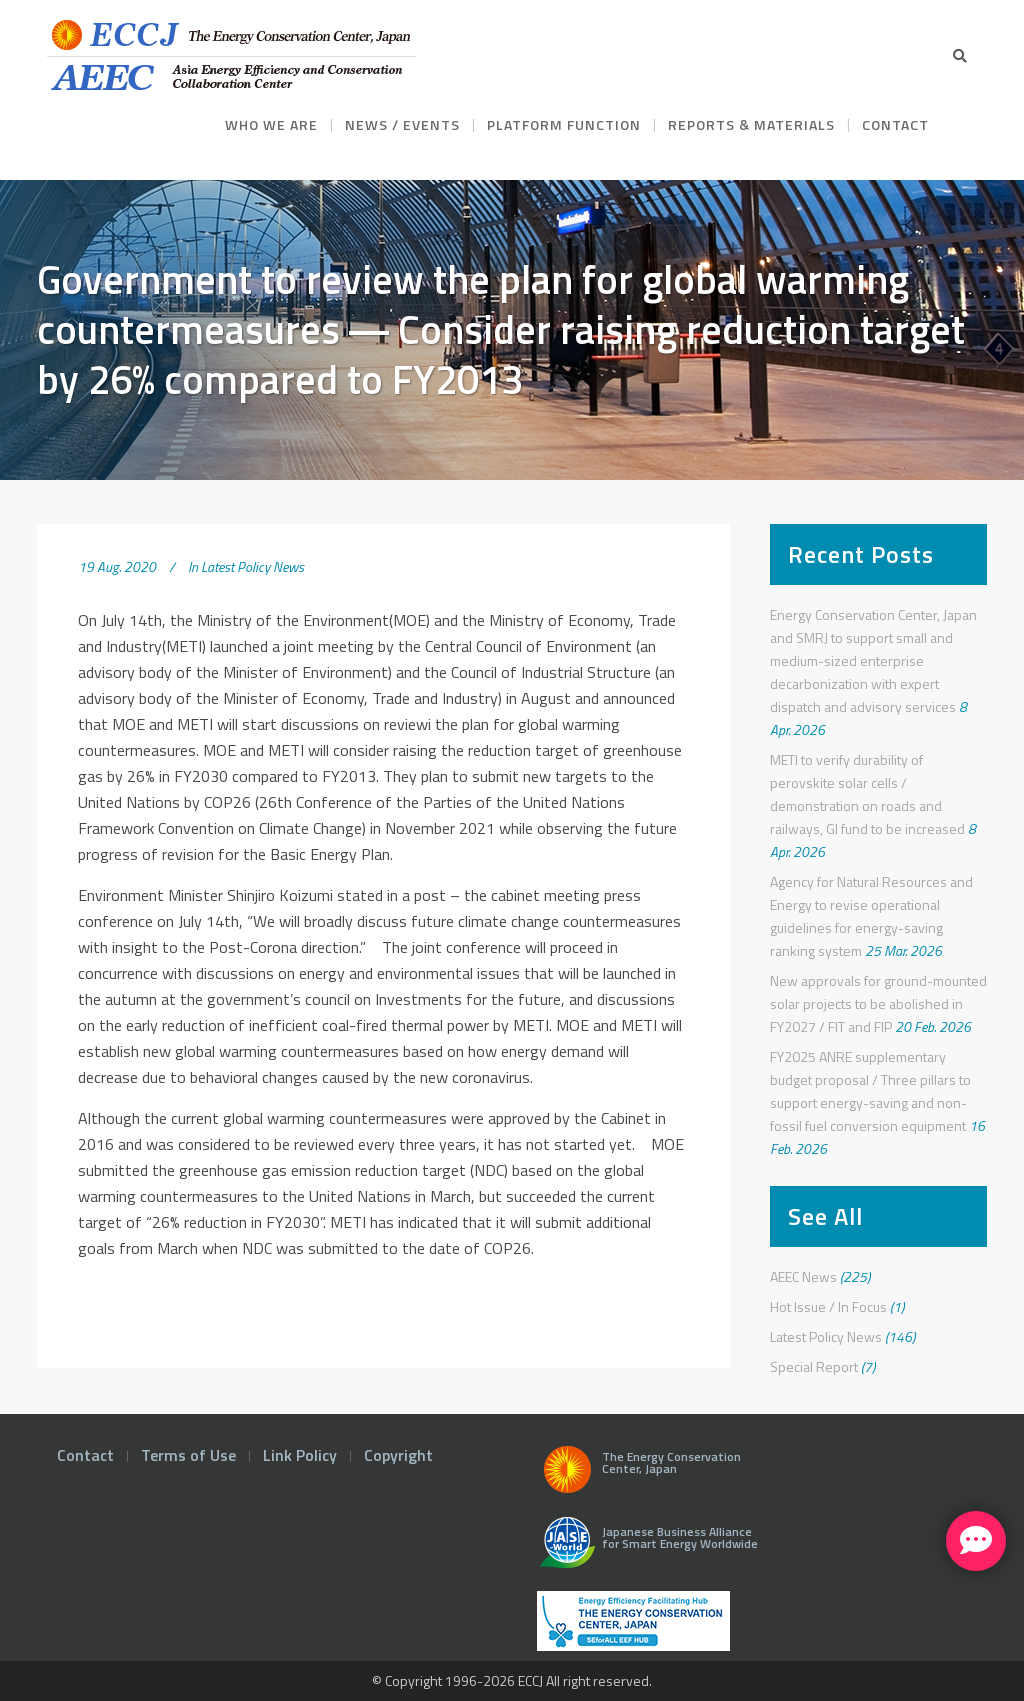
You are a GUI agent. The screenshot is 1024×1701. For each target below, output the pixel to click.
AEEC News (803, 1276)
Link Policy (300, 1455)
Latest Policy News (252, 566)
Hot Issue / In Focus (828, 1306)
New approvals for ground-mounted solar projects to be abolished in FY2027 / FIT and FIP (878, 1003)
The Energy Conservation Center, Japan (639, 1475)
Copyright (398, 1455)
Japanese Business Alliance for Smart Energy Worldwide (644, 1550)
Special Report (814, 1366)
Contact (85, 1455)
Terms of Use (188, 1455)
